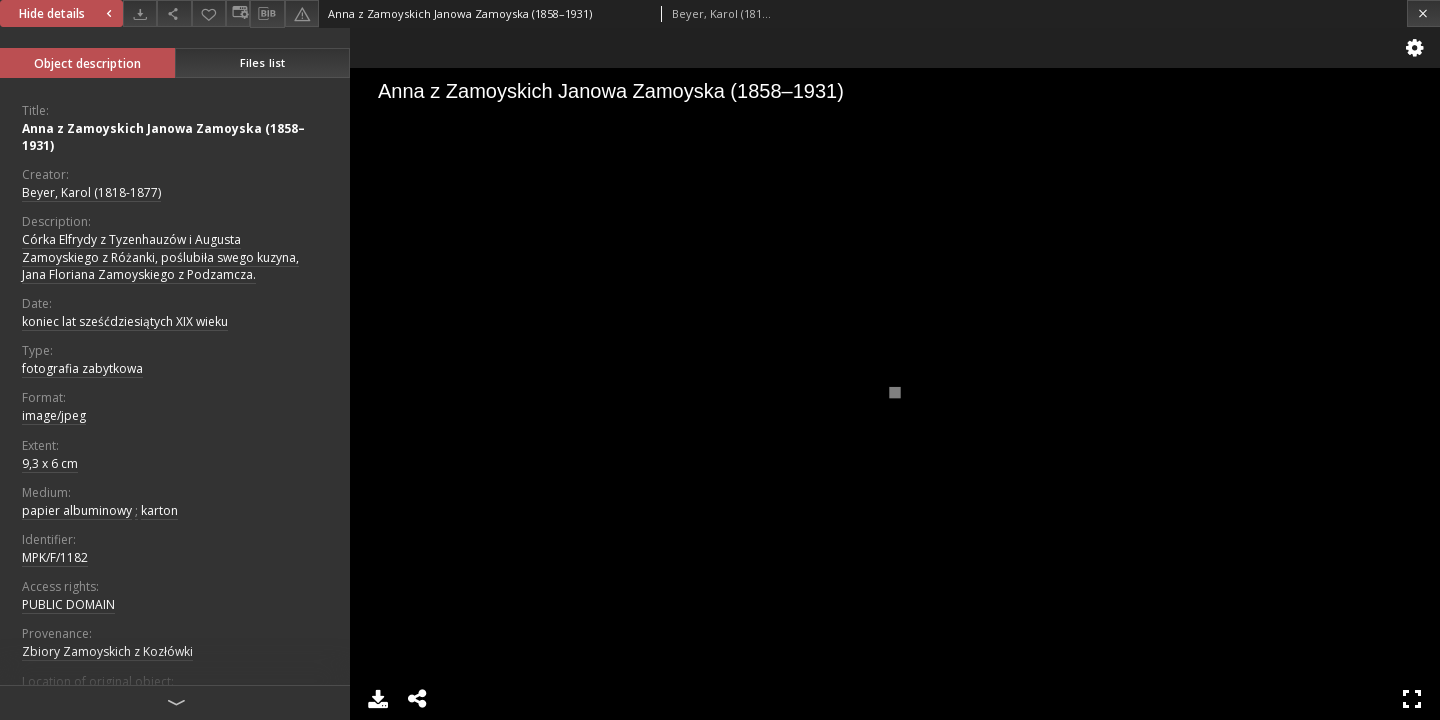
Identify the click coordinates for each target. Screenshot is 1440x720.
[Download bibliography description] (267, 14)
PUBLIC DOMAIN (68, 604)
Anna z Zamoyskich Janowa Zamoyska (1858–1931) (163, 137)
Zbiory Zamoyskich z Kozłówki (107, 651)
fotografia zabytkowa (82, 368)
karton (159, 510)
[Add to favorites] (209, 13)
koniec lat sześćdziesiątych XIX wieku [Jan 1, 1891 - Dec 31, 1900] (125, 321)
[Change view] (238, 13)
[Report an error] (302, 13)
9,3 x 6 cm (50, 463)
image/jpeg (54, 415)
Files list (262, 62)
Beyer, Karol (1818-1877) (91, 192)
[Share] (174, 13)
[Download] (140, 13)
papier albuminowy (77, 510)
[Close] (1423, 13)
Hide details (68, 13)
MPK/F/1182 (55, 557)
